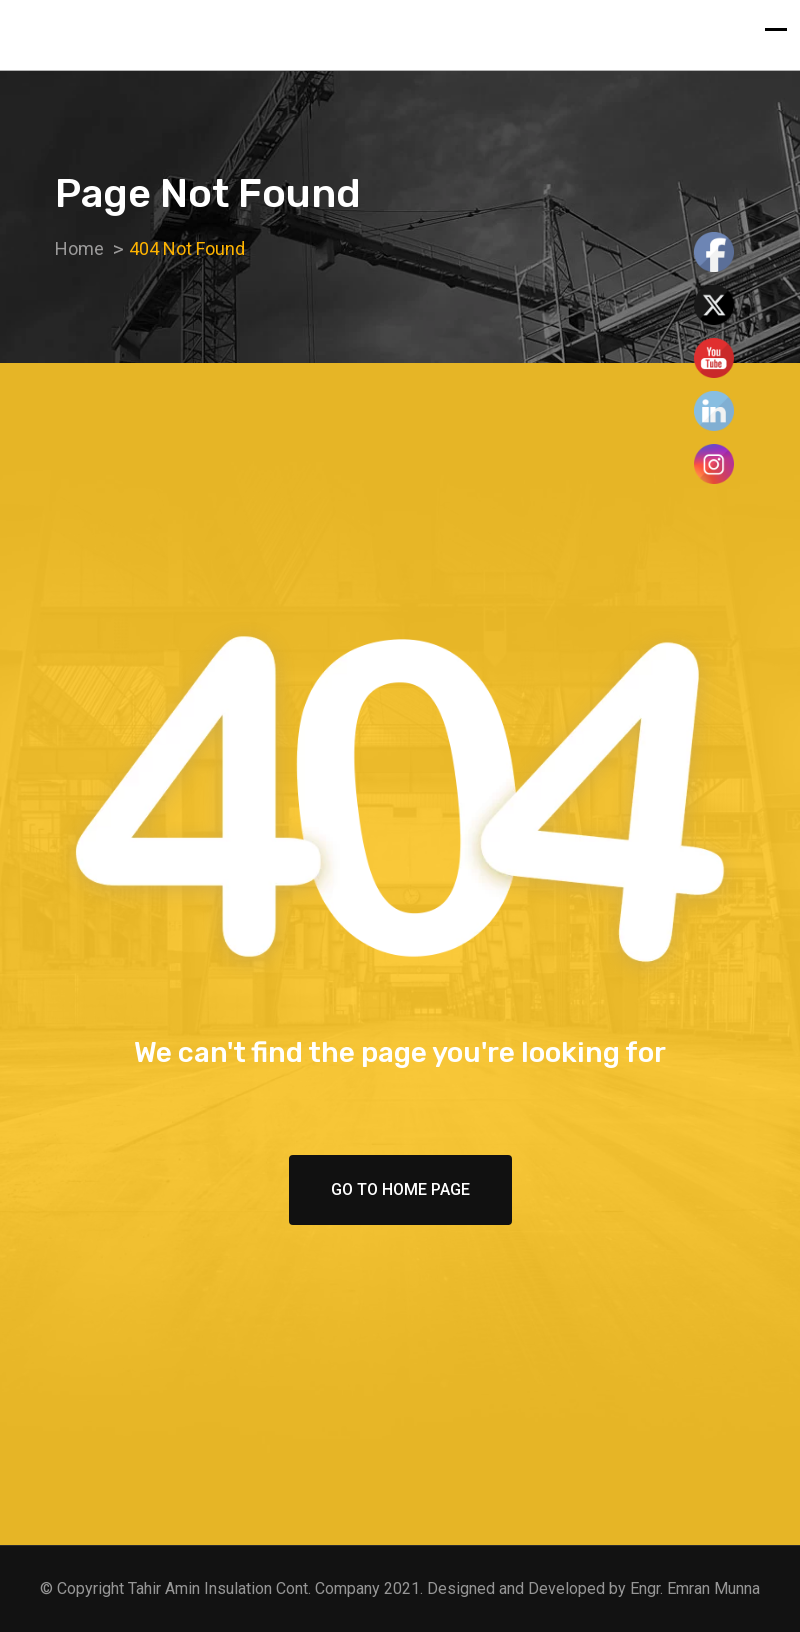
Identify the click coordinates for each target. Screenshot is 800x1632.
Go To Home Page (400, 1189)
